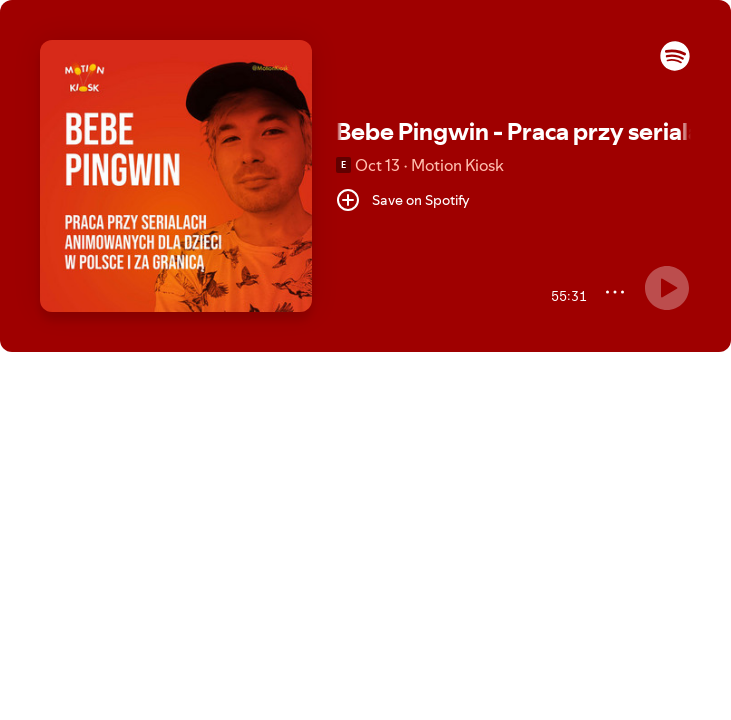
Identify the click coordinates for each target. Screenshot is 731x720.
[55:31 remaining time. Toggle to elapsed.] (566, 296)
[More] (615, 292)
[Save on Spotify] (403, 200)
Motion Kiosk (457, 165)
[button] (675, 66)
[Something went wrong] (667, 288)
